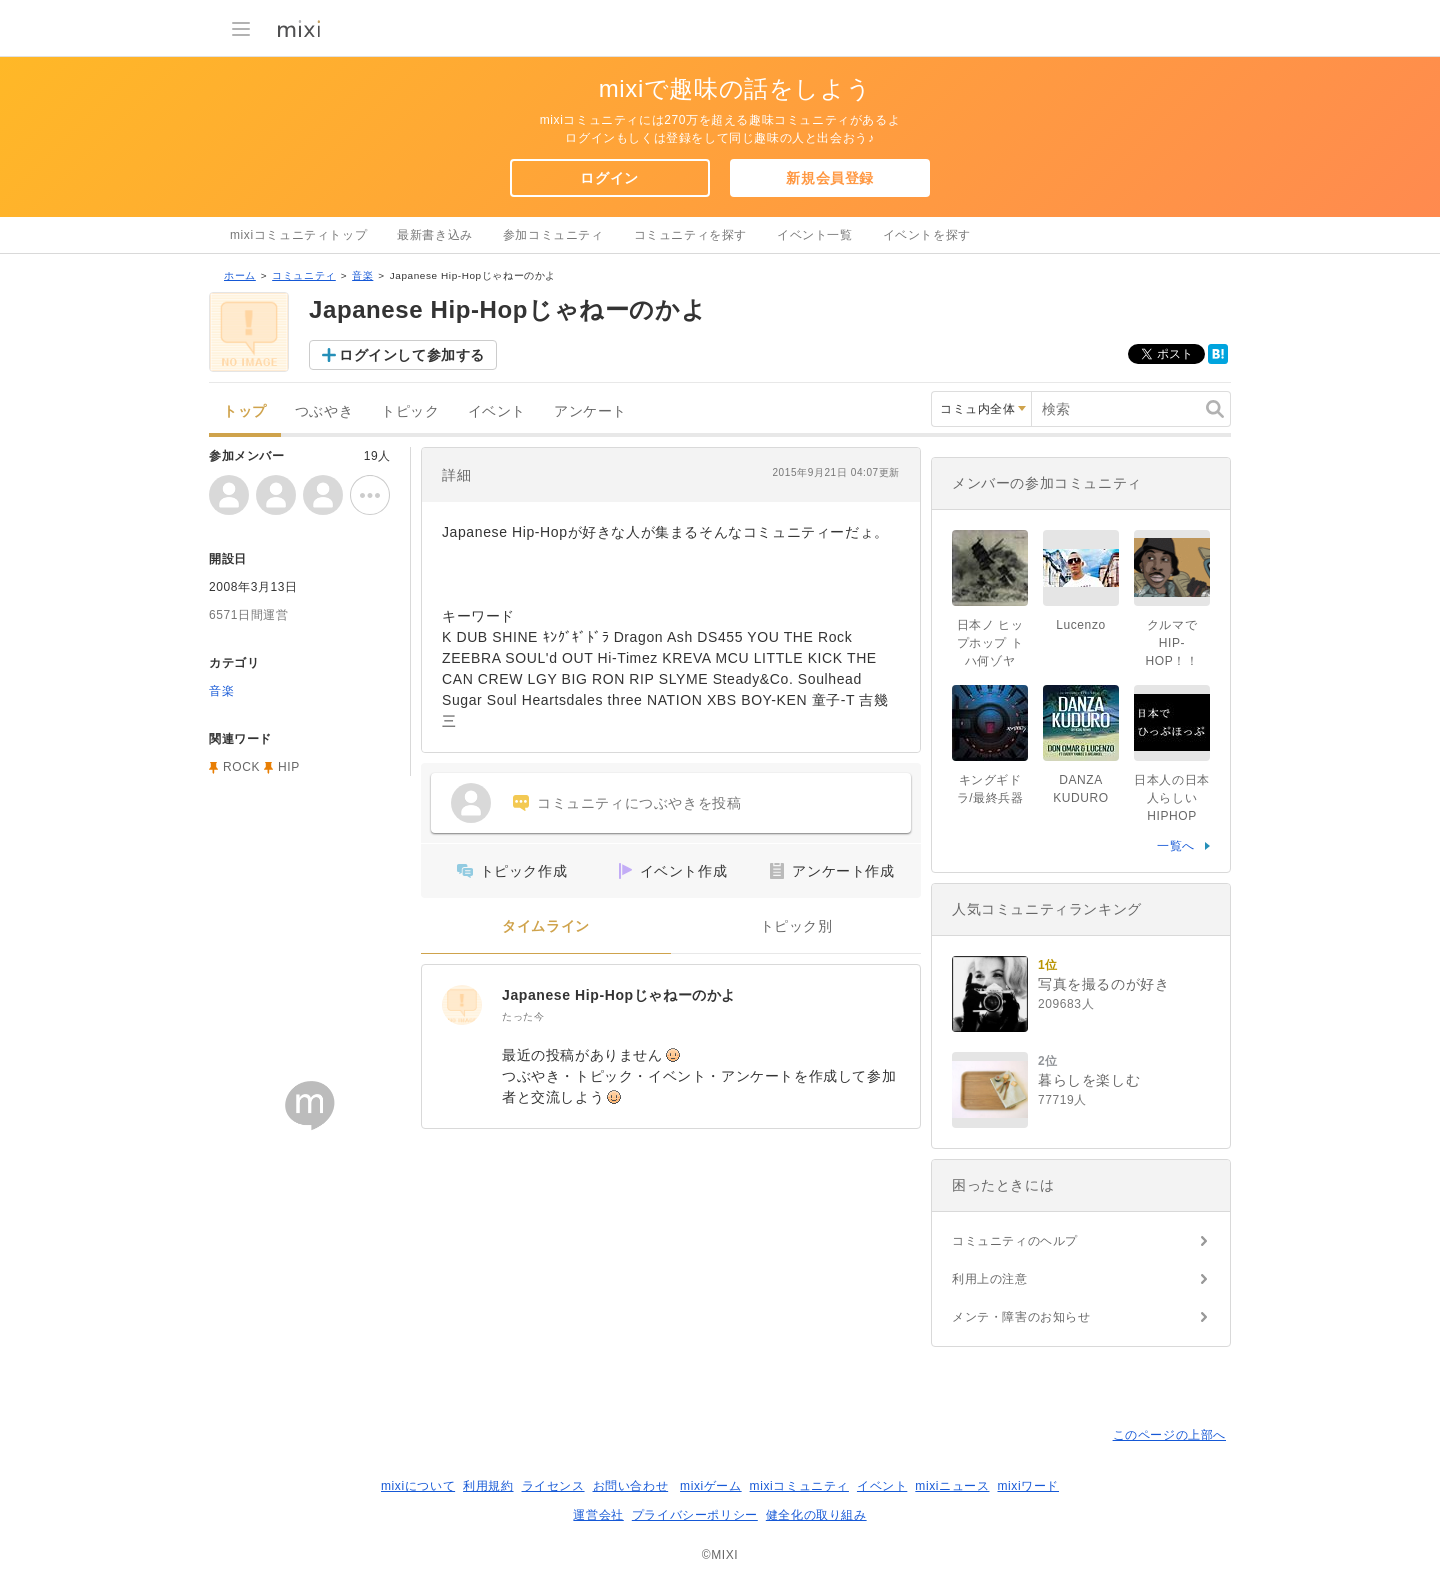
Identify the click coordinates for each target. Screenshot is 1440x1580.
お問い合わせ (631, 1486)
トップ (245, 411)
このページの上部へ (1169, 1435)
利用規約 (488, 1486)
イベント (497, 411)
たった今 (523, 1016)
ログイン (609, 178)
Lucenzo (1081, 625)
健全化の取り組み (816, 1515)
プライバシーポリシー (695, 1515)
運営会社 (598, 1515)
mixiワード (1028, 1486)
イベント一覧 (815, 235)
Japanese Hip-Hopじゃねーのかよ (619, 995)
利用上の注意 (990, 1279)
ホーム (240, 275)
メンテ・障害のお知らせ (1021, 1317)
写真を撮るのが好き (1103, 984)
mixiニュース (952, 1486)
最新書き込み (435, 235)
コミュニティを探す (690, 235)
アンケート (590, 411)
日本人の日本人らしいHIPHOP (1172, 798)
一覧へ (1176, 846)
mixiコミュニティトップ (298, 235)
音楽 (362, 275)
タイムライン (546, 926)
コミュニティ (304, 275)
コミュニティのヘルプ (1015, 1241)
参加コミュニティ (553, 235)
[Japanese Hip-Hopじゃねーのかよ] (462, 1005)
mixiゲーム (711, 1486)
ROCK (241, 767)
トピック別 (796, 926)
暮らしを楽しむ (1089, 1080)
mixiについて (418, 1486)
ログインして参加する (412, 355)
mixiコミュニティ (799, 1486)
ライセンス (553, 1486)
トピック (410, 411)
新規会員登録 (830, 178)
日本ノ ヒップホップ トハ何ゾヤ (990, 643)
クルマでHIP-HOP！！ (1171, 643)
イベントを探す (927, 235)
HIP (289, 767)
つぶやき (324, 411)
